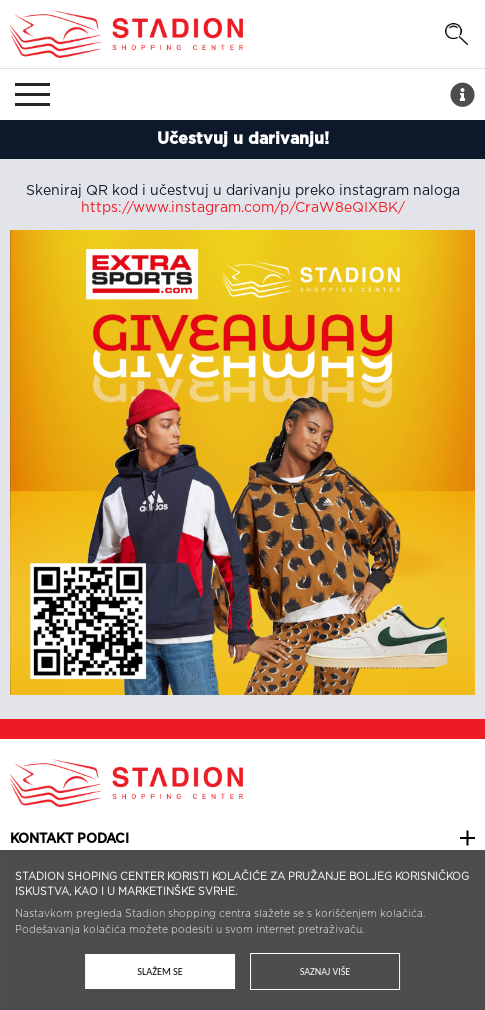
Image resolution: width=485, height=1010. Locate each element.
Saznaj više (325, 971)
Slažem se (160, 971)
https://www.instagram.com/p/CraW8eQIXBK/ (243, 208)
